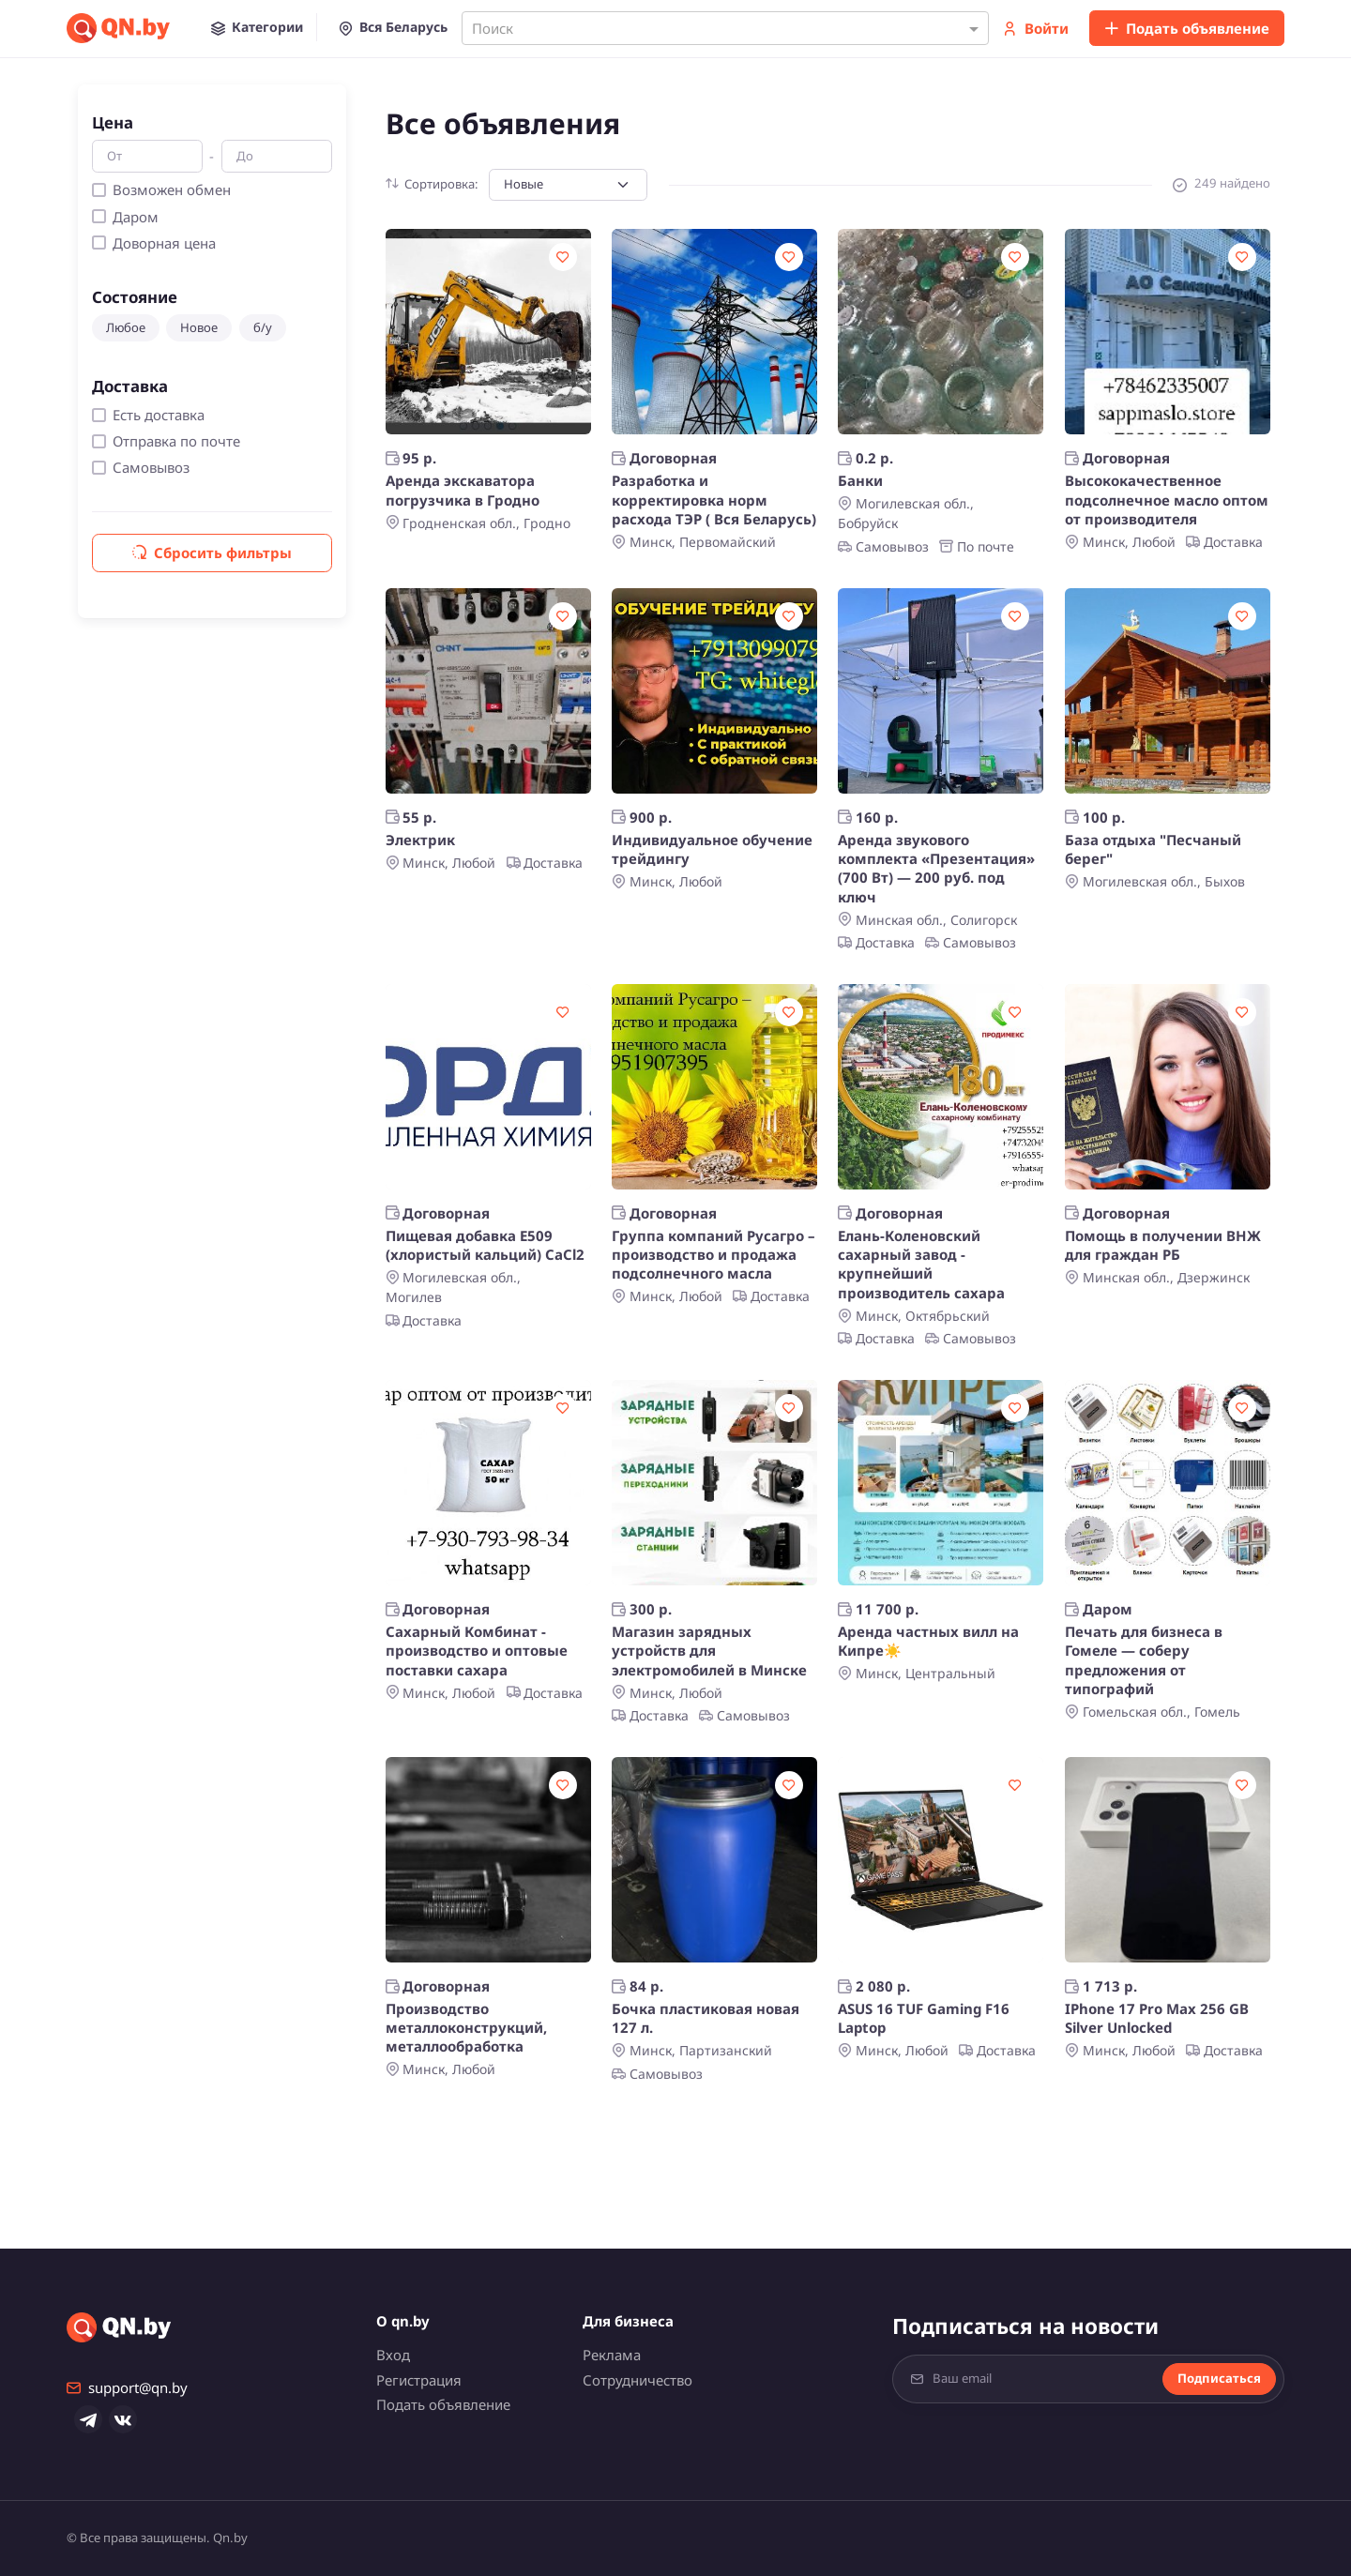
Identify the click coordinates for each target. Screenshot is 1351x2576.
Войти (1036, 28)
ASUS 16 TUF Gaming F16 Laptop (923, 2018)
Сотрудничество (637, 2380)
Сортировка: (432, 183)
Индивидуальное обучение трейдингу (712, 849)
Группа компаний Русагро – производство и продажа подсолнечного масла (713, 1254)
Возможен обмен (172, 189)
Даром (136, 216)
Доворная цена (164, 243)
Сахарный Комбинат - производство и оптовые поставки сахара (477, 1650)
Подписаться (1219, 2378)
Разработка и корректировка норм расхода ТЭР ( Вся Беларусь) (714, 499)
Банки (860, 480)
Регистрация (419, 2380)
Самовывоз (151, 467)
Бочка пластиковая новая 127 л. (705, 2018)
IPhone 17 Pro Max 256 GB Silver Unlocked (1157, 2018)
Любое (125, 327)
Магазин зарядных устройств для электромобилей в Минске (709, 1650)
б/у (262, 327)
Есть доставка (159, 414)
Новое (199, 327)
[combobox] (725, 27)
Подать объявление (1186, 28)
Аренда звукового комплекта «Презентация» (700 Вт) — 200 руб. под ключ (936, 868)
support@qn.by (127, 2387)
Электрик (420, 839)
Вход (393, 2354)
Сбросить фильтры (212, 552)
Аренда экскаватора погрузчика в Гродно (462, 489)
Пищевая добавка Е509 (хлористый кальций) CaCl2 (485, 1245)
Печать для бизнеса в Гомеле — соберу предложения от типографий (1143, 1660)
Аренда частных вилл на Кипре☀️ (928, 1640)
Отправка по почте (176, 441)
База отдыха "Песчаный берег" (1153, 849)
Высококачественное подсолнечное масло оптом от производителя (1166, 499)
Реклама (612, 2354)
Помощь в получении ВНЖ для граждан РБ (1163, 1245)
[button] (257, 27)
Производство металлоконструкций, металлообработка (466, 2027)
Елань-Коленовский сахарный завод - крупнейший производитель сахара (921, 1264)
